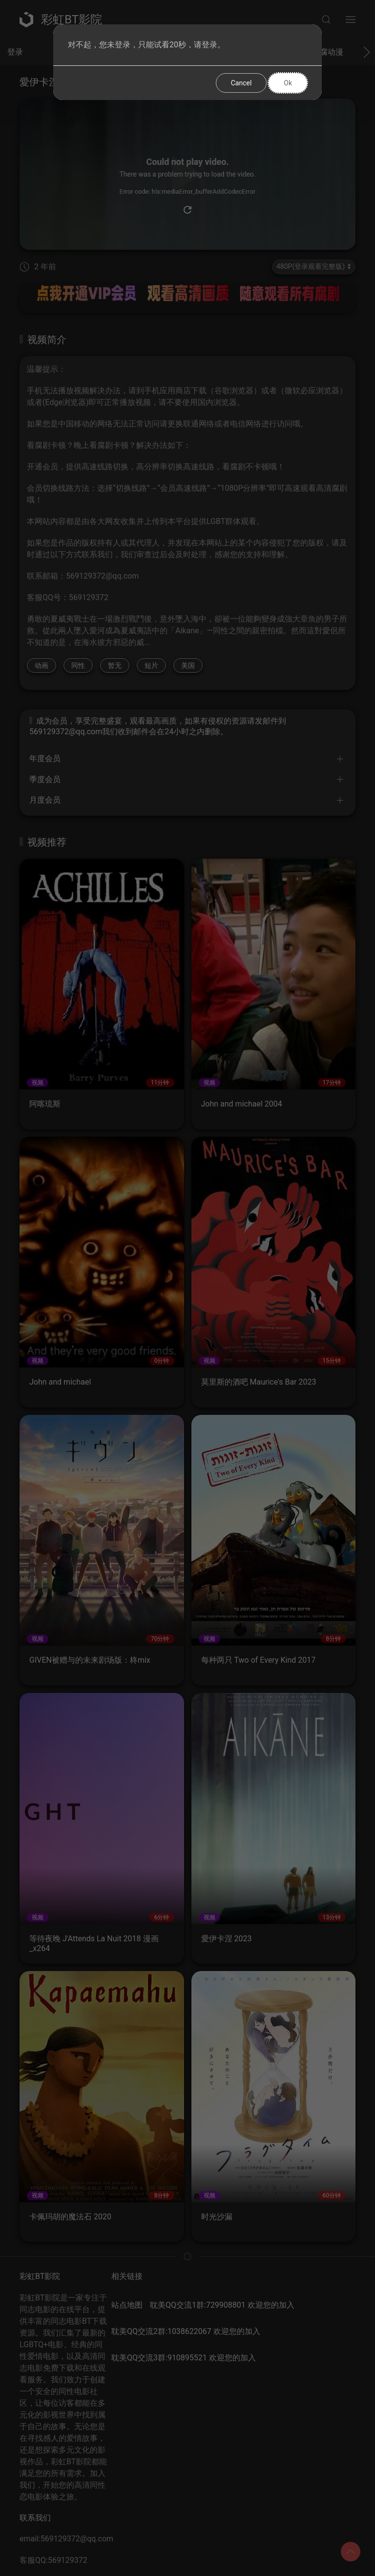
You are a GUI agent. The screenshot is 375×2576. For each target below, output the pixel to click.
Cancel (241, 83)
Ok (288, 83)
